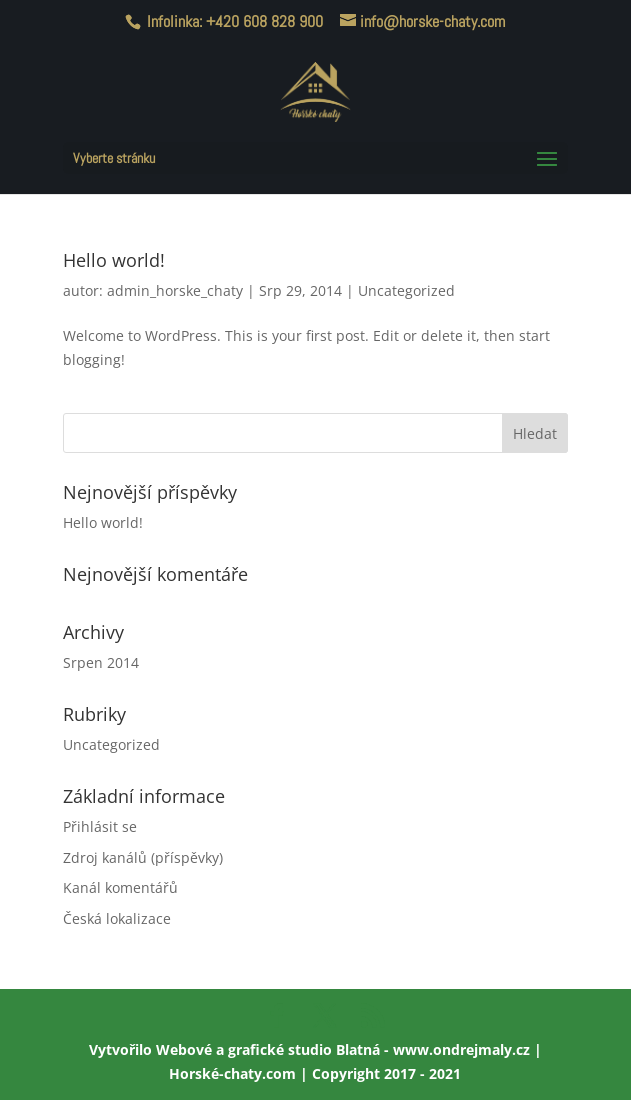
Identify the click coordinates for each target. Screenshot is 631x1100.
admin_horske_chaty (175, 290)
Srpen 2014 (101, 662)
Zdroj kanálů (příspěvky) (143, 857)
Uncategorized (406, 290)
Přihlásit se (100, 826)
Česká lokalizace (117, 918)
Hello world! (114, 260)
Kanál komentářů (120, 887)
